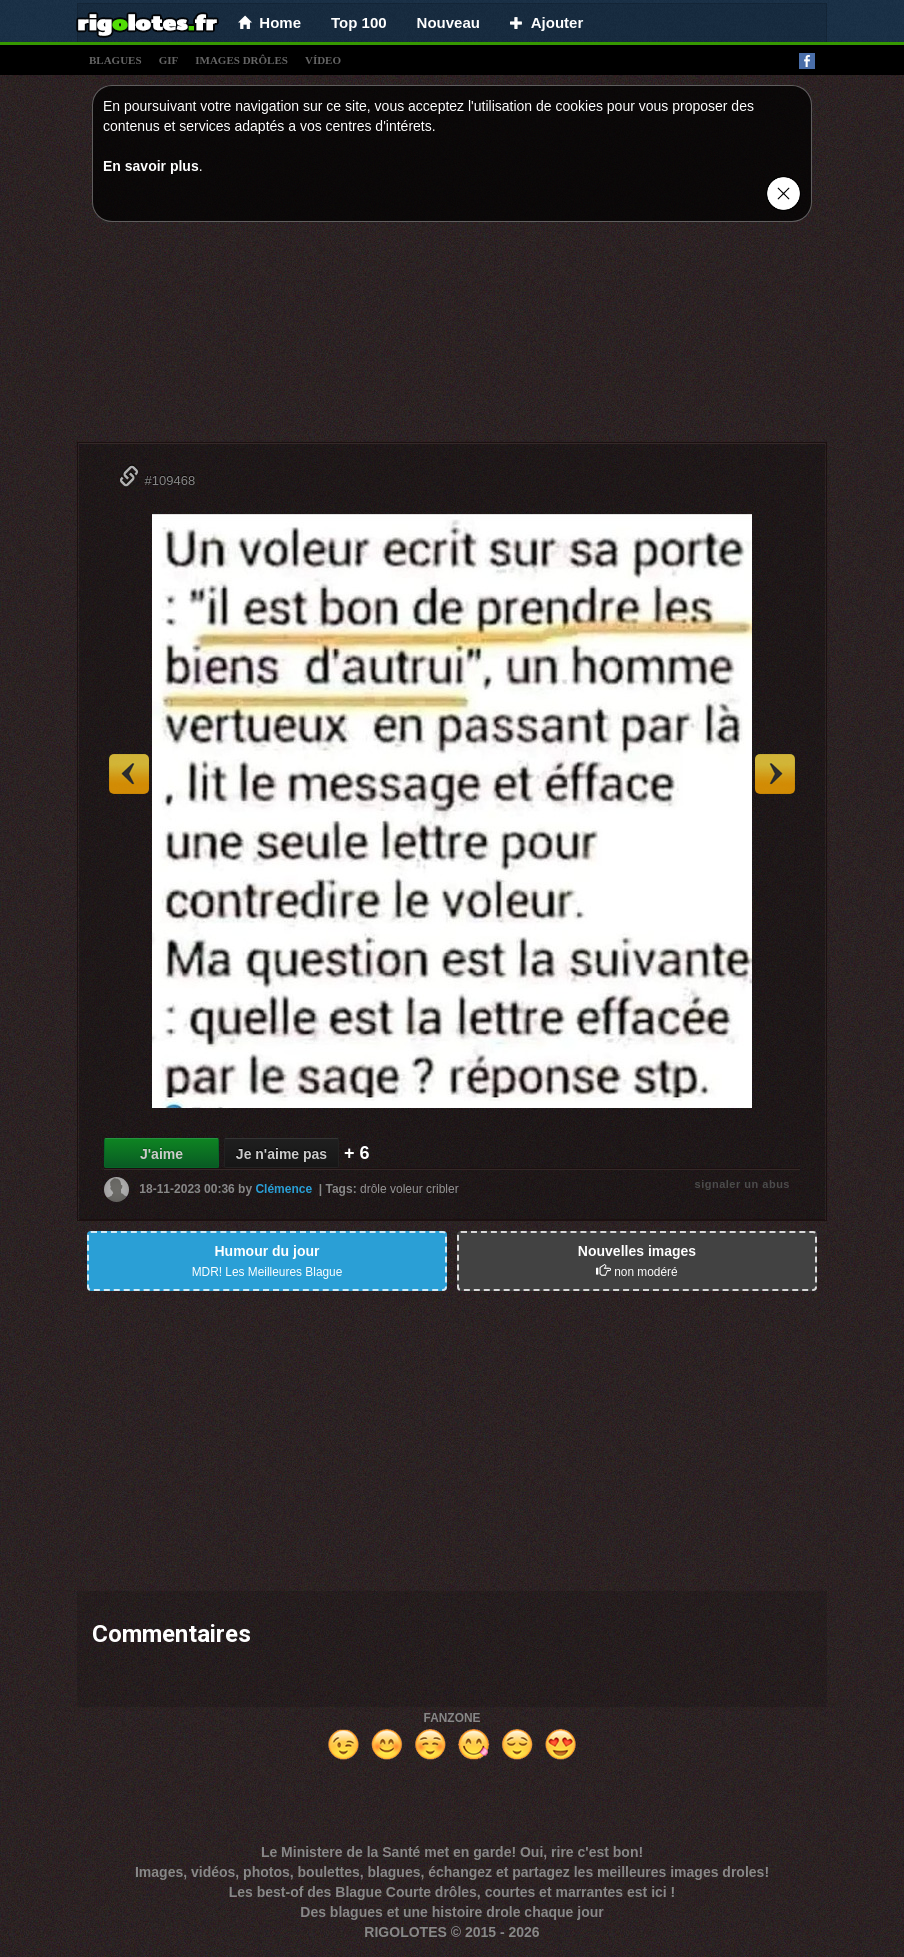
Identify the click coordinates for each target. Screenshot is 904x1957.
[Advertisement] (452, 337)
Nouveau (448, 22)
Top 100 (359, 22)
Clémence (283, 1189)
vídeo (323, 60)
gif (169, 60)
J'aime (161, 1154)
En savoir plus (151, 166)
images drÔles (241, 60)
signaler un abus (742, 1184)
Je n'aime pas (281, 1154)
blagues (115, 60)
